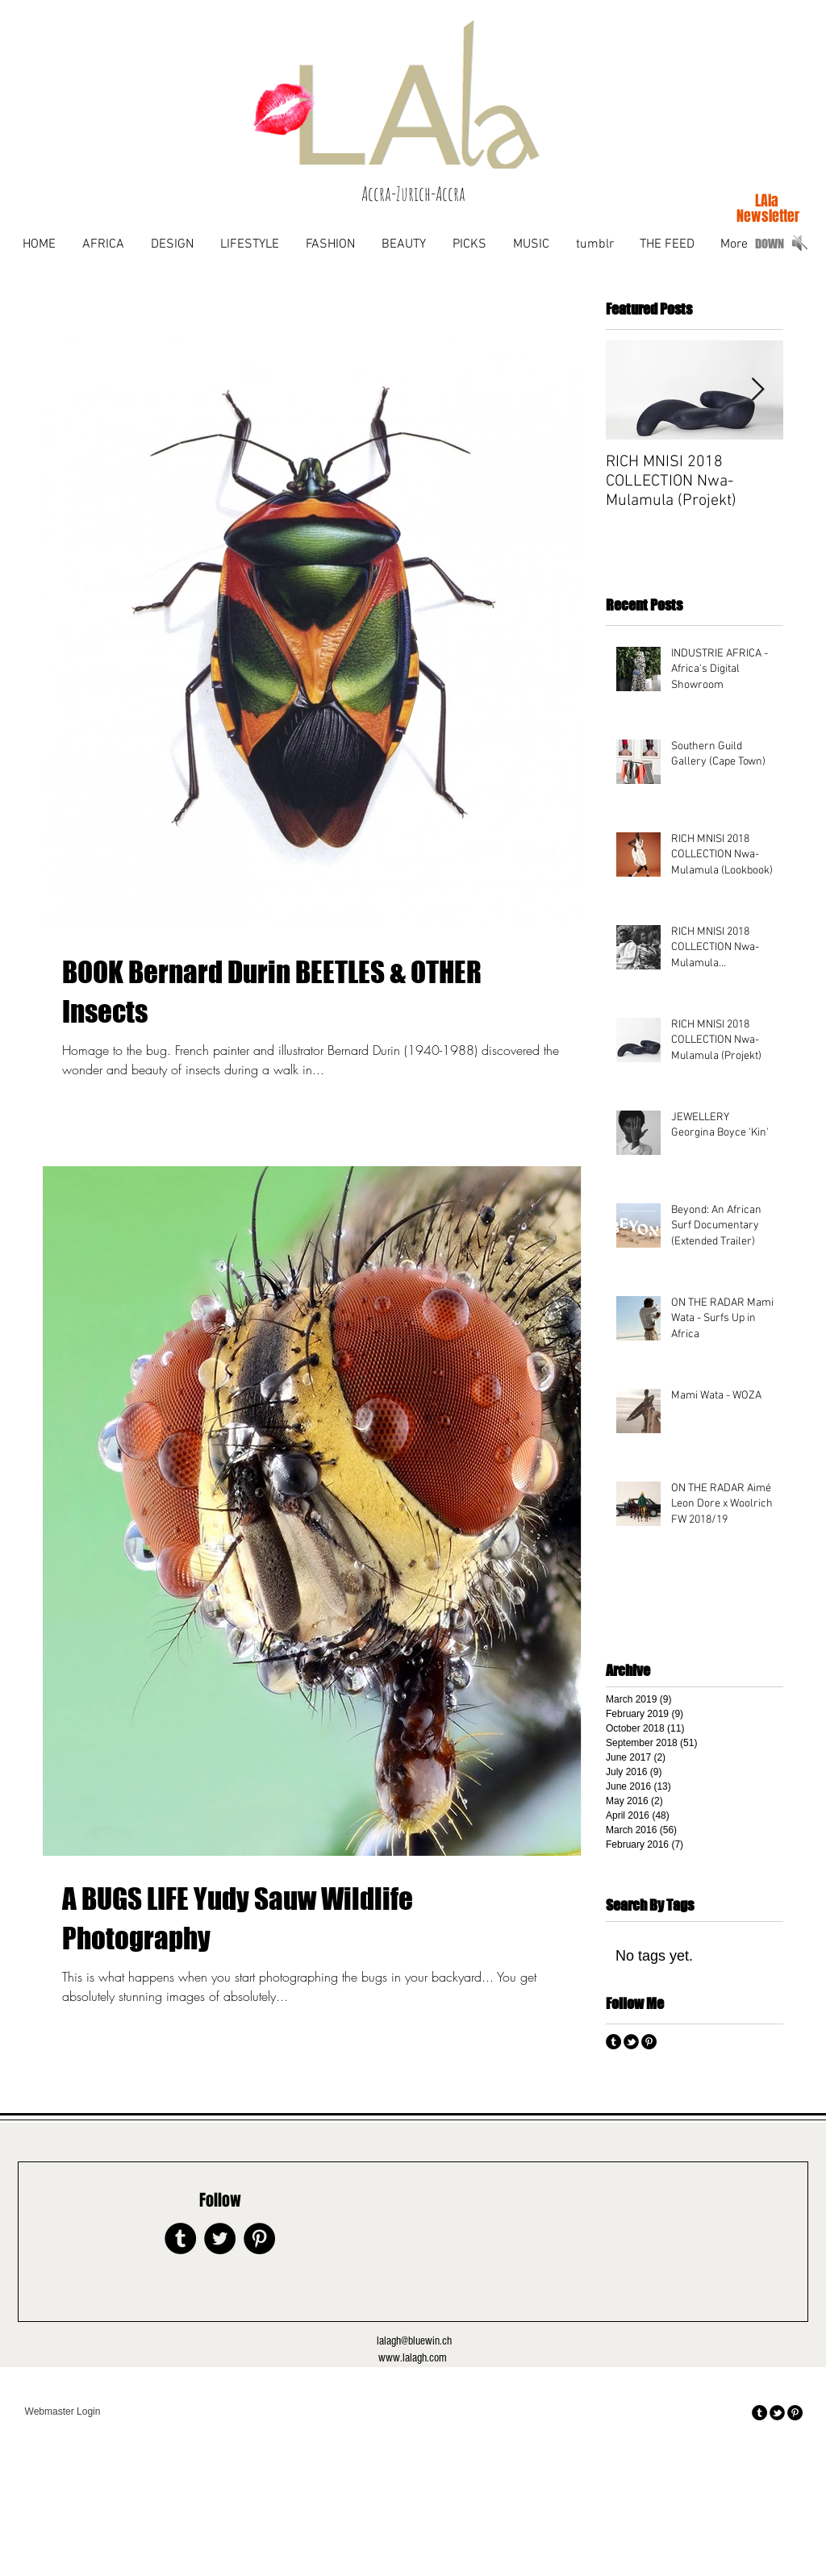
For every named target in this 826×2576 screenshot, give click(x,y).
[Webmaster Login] (62, 2412)
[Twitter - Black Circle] (220, 2238)
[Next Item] (757, 389)
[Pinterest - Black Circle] (649, 2041)
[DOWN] (769, 243)
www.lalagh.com (412, 2358)
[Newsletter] (767, 216)
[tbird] (631, 2041)
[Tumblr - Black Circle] (613, 2041)
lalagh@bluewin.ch (414, 2341)
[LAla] (766, 201)
